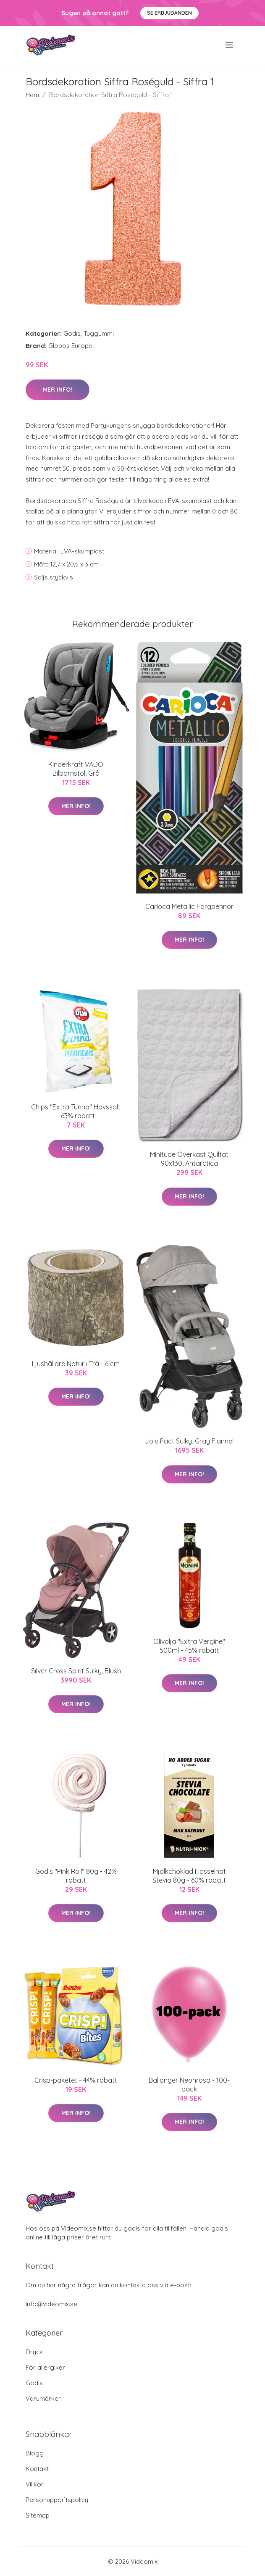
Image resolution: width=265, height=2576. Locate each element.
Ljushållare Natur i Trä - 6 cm (76, 1363)
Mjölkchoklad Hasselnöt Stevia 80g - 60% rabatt (189, 1875)
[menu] (230, 45)
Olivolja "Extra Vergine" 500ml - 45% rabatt (189, 1645)
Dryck (34, 2352)
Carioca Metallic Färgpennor (189, 906)
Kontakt (37, 2469)
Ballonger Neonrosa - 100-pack (189, 2084)
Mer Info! (57, 389)
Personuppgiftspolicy (57, 2500)
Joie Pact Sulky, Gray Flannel (189, 1441)
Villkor (35, 2484)
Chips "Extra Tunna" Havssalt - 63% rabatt (76, 1111)
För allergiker (45, 2367)
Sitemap (38, 2515)
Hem (32, 95)
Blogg (35, 2453)
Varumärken (44, 2398)
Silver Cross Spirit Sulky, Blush (76, 1671)
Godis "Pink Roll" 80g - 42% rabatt (76, 1875)
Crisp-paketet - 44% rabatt (75, 2080)
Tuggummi (99, 333)
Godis (72, 333)
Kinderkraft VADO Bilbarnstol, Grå (75, 768)
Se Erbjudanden (169, 13)
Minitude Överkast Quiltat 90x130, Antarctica (189, 1158)
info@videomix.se (51, 2304)
